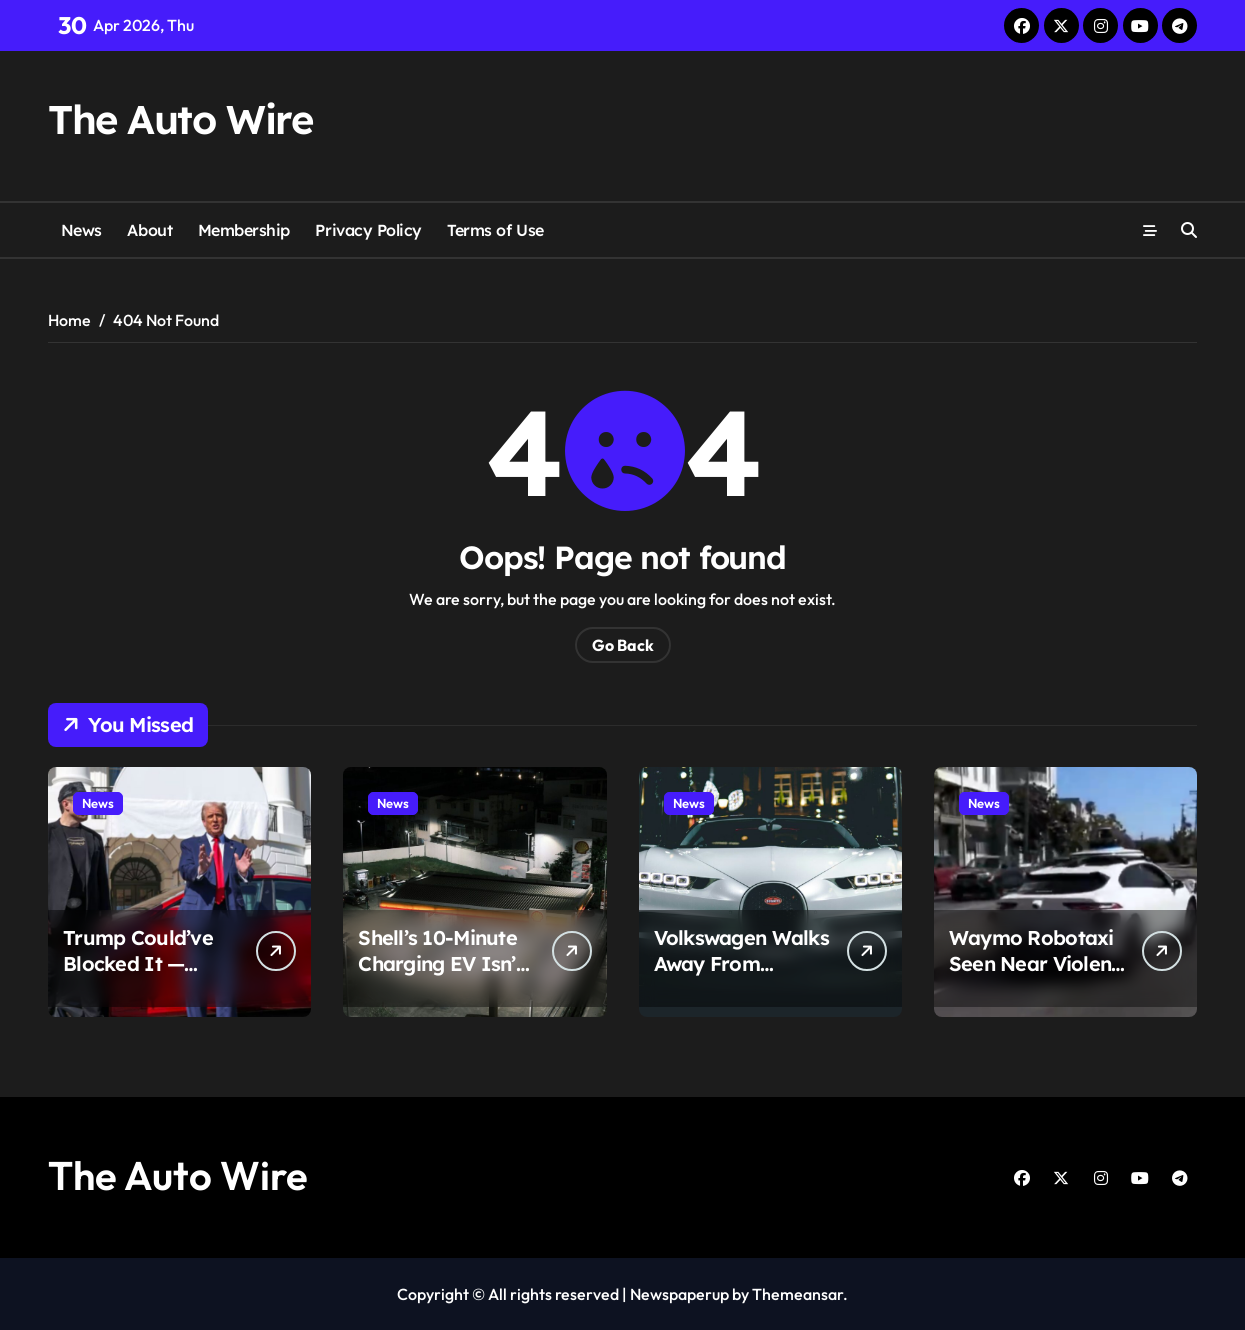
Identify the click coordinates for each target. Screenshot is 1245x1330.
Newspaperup (679, 1294)
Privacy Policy (368, 230)
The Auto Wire (180, 119)
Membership (244, 230)
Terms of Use (495, 230)
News (81, 230)
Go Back (623, 645)
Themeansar (797, 1294)
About (149, 230)
